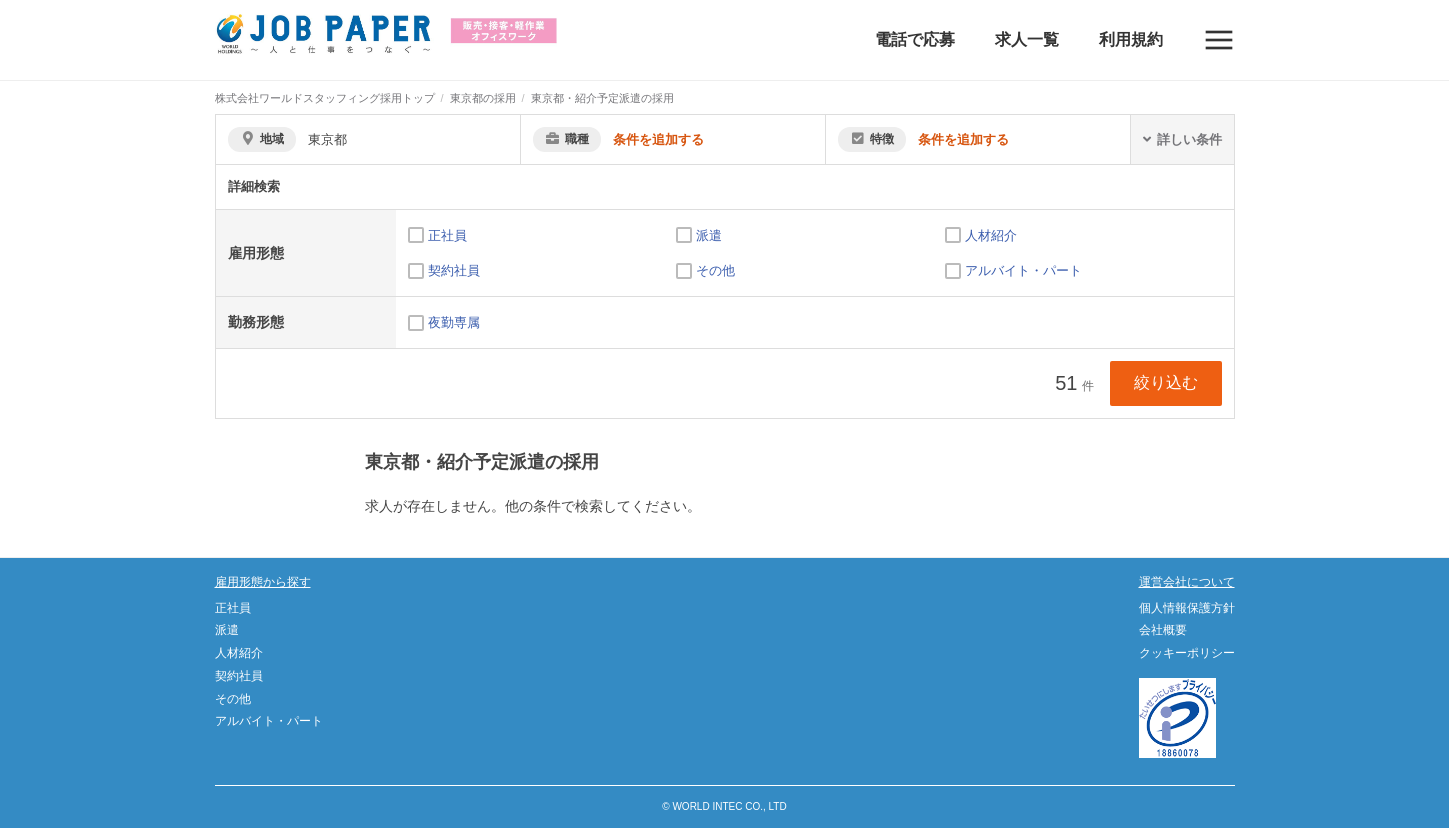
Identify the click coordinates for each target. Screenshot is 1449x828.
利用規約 (1131, 39)
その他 (715, 270)
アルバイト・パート (1023, 270)
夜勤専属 (454, 322)
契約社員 (454, 270)
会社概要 (1163, 630)
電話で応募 (915, 39)
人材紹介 (991, 235)
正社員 (447, 235)
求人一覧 (1027, 39)
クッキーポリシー (1187, 653)
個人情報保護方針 (1187, 608)
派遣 (709, 235)
